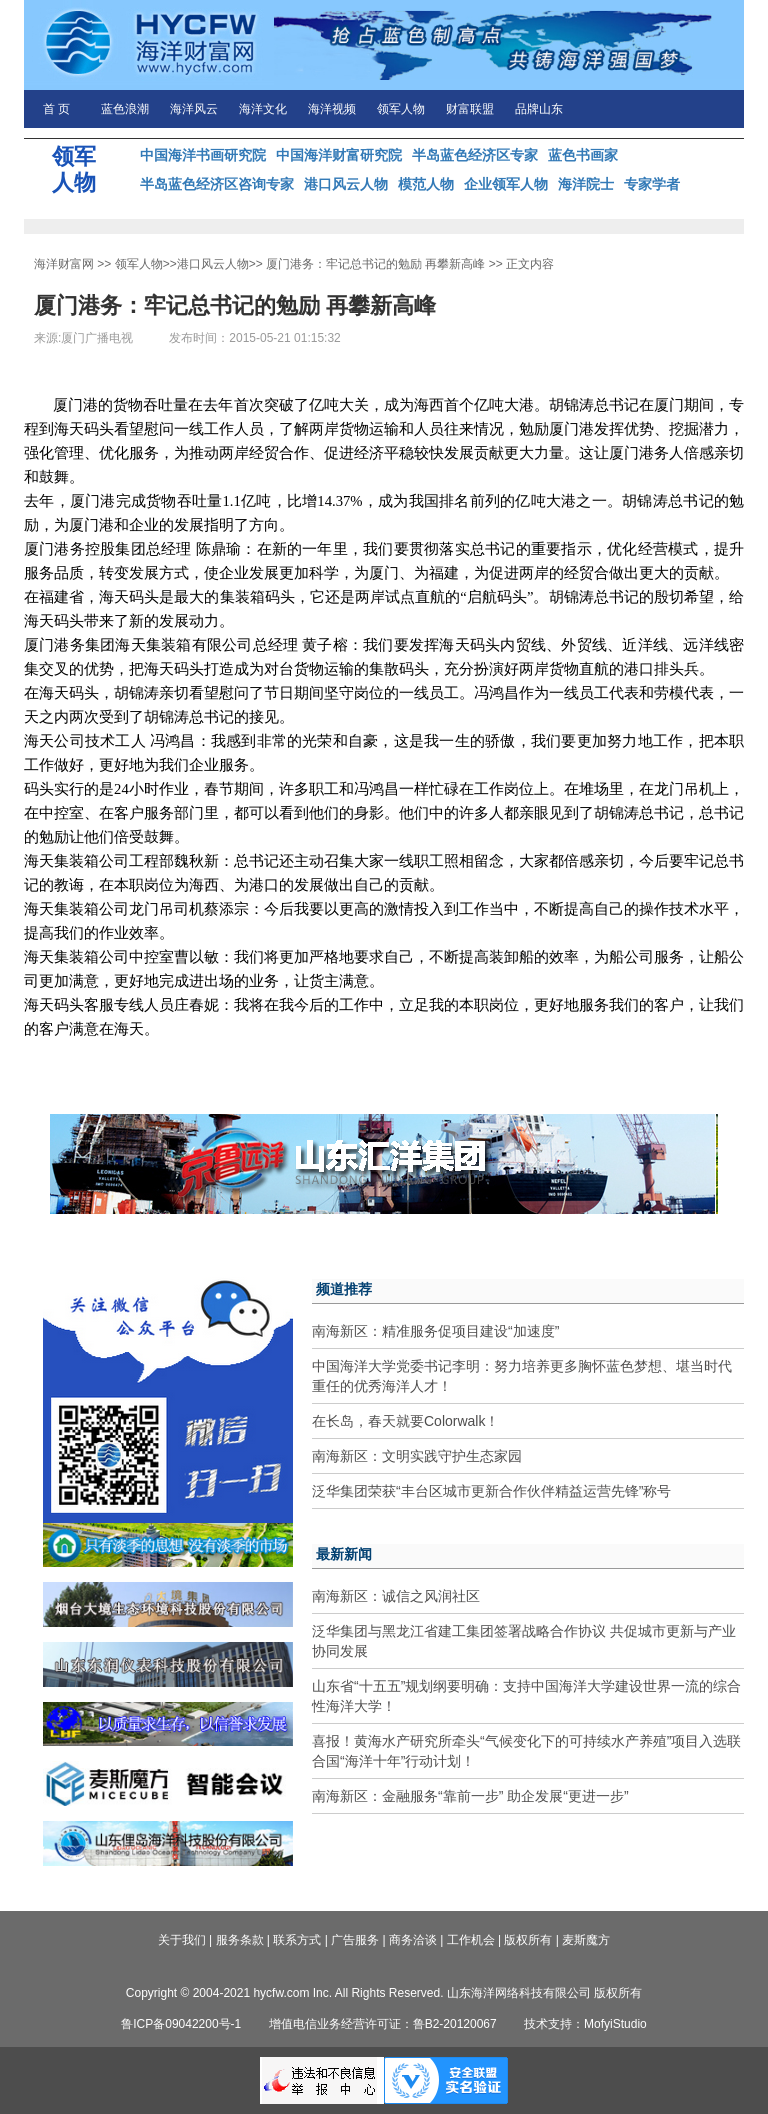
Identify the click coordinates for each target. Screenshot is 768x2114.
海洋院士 (586, 184)
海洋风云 (194, 109)
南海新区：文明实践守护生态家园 (417, 1456)
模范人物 (426, 184)
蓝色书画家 (583, 155)
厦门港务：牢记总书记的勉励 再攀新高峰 (375, 264)
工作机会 (471, 1940)
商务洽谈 (413, 1940)
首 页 (56, 109)
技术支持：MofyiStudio (585, 2024)
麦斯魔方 (586, 1940)
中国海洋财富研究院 (339, 155)
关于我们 (182, 1940)
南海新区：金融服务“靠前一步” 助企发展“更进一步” (470, 1796)
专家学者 (652, 184)
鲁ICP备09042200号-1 (181, 2024)
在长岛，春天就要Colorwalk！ (405, 1421)
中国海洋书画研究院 (203, 155)
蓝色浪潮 (125, 109)
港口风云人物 (346, 184)
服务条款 (240, 1940)
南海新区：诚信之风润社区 (396, 1596)
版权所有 (528, 1940)
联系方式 (297, 1940)
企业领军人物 (506, 184)
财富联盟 (470, 109)
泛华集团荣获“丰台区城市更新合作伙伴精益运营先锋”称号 (491, 1491)
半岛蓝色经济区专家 (475, 155)
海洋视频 (332, 109)
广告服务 (355, 1940)
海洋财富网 (64, 264)
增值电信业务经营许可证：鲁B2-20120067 (383, 2024)
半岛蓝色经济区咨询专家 (217, 184)
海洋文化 (263, 109)
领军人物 (401, 109)
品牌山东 (539, 109)
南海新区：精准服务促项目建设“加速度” (435, 1331)
